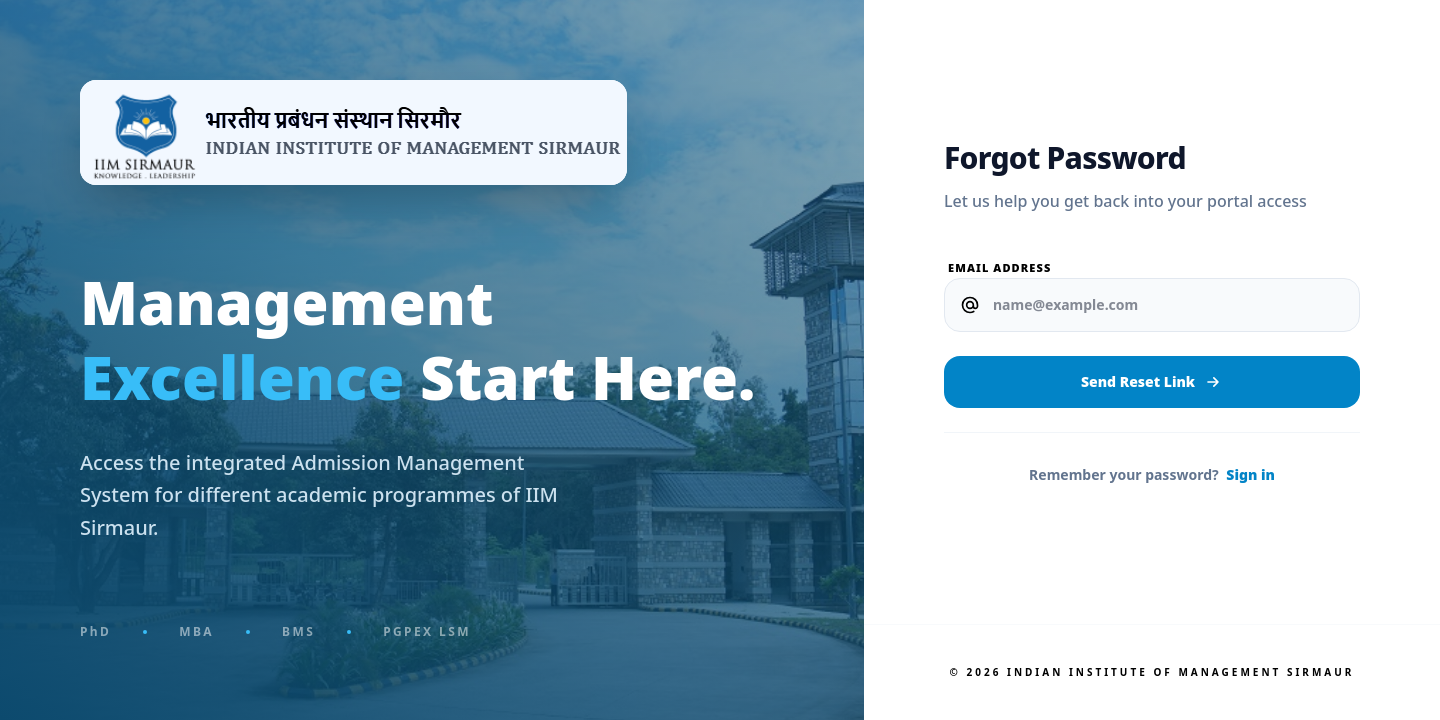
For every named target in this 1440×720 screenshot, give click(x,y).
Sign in (1250, 474)
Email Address (999, 267)
